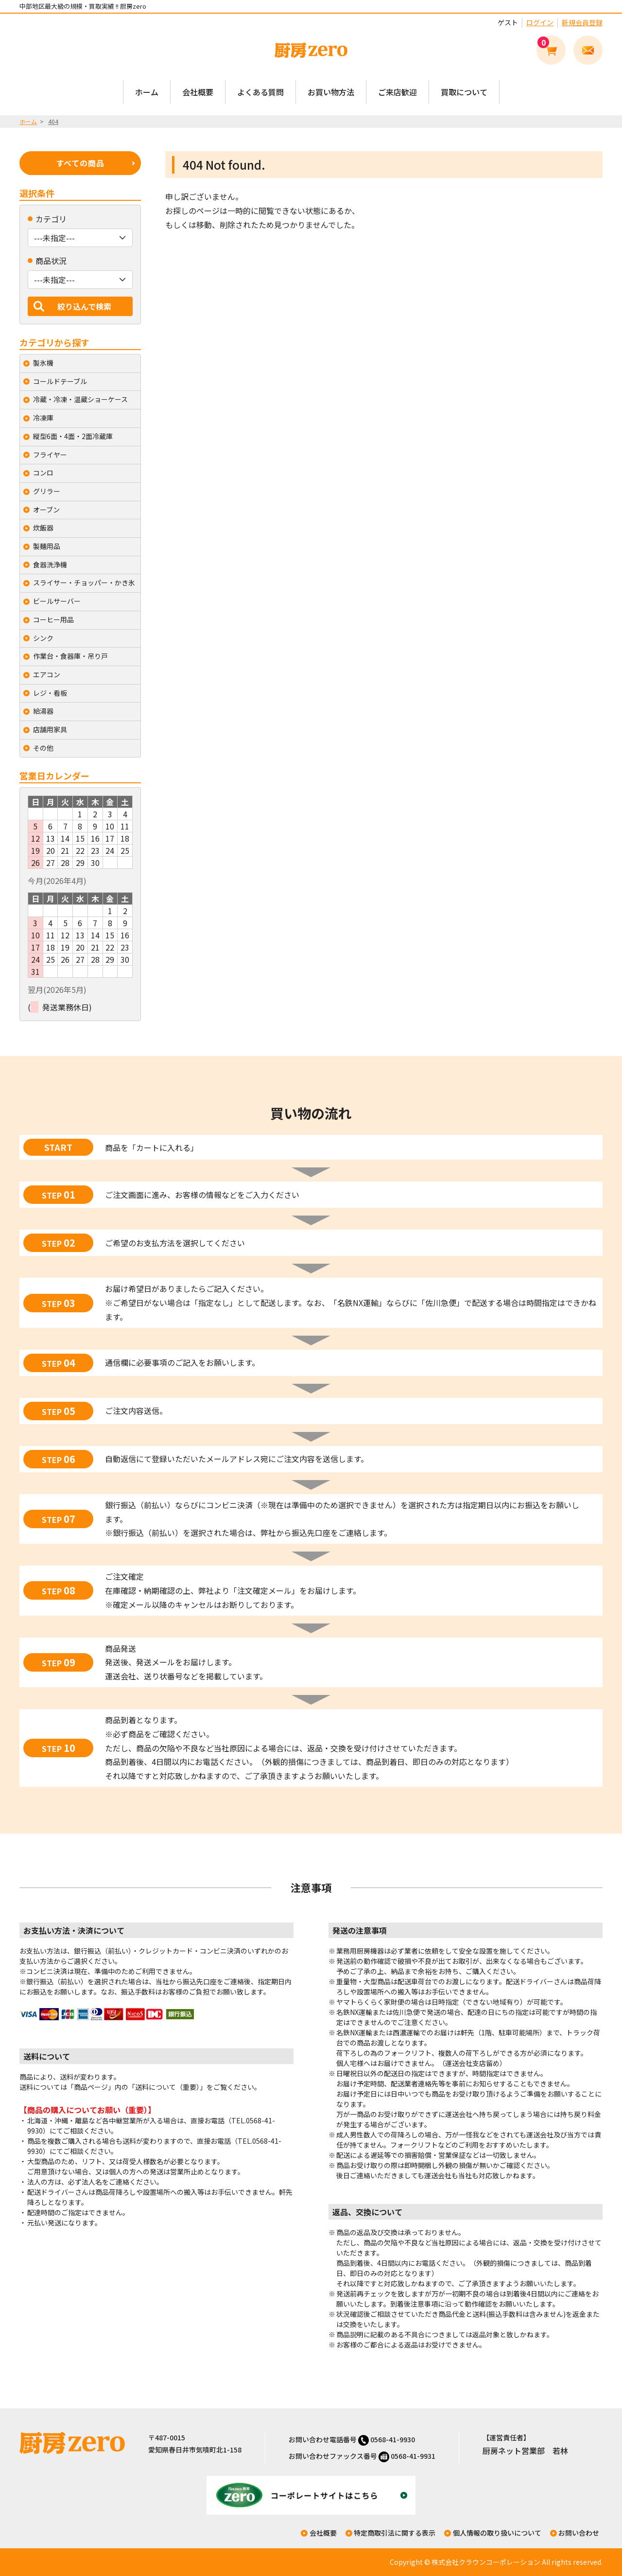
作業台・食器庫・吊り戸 (70, 656)
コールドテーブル (60, 381)
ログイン (539, 22)
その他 (43, 748)
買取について (464, 92)
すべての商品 (80, 163)
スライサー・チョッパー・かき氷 (84, 582)
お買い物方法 (331, 92)
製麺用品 (46, 546)
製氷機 (43, 363)
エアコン (46, 674)
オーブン (46, 509)
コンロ (43, 472)
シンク (43, 638)
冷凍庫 (43, 418)
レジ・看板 (50, 693)
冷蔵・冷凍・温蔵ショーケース (80, 399)
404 (53, 121)
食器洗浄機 (50, 564)
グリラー (46, 491)
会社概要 (197, 92)
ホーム (146, 92)
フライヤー (50, 454)
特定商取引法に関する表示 (394, 2533)
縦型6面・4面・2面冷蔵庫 (73, 436)
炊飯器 (43, 527)
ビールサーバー (57, 601)
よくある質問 (260, 92)
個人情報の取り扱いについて (497, 2533)
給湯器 (43, 711)
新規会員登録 (582, 22)
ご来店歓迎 (397, 92)
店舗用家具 (50, 729)
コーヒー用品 (53, 619)
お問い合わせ (578, 2533)
